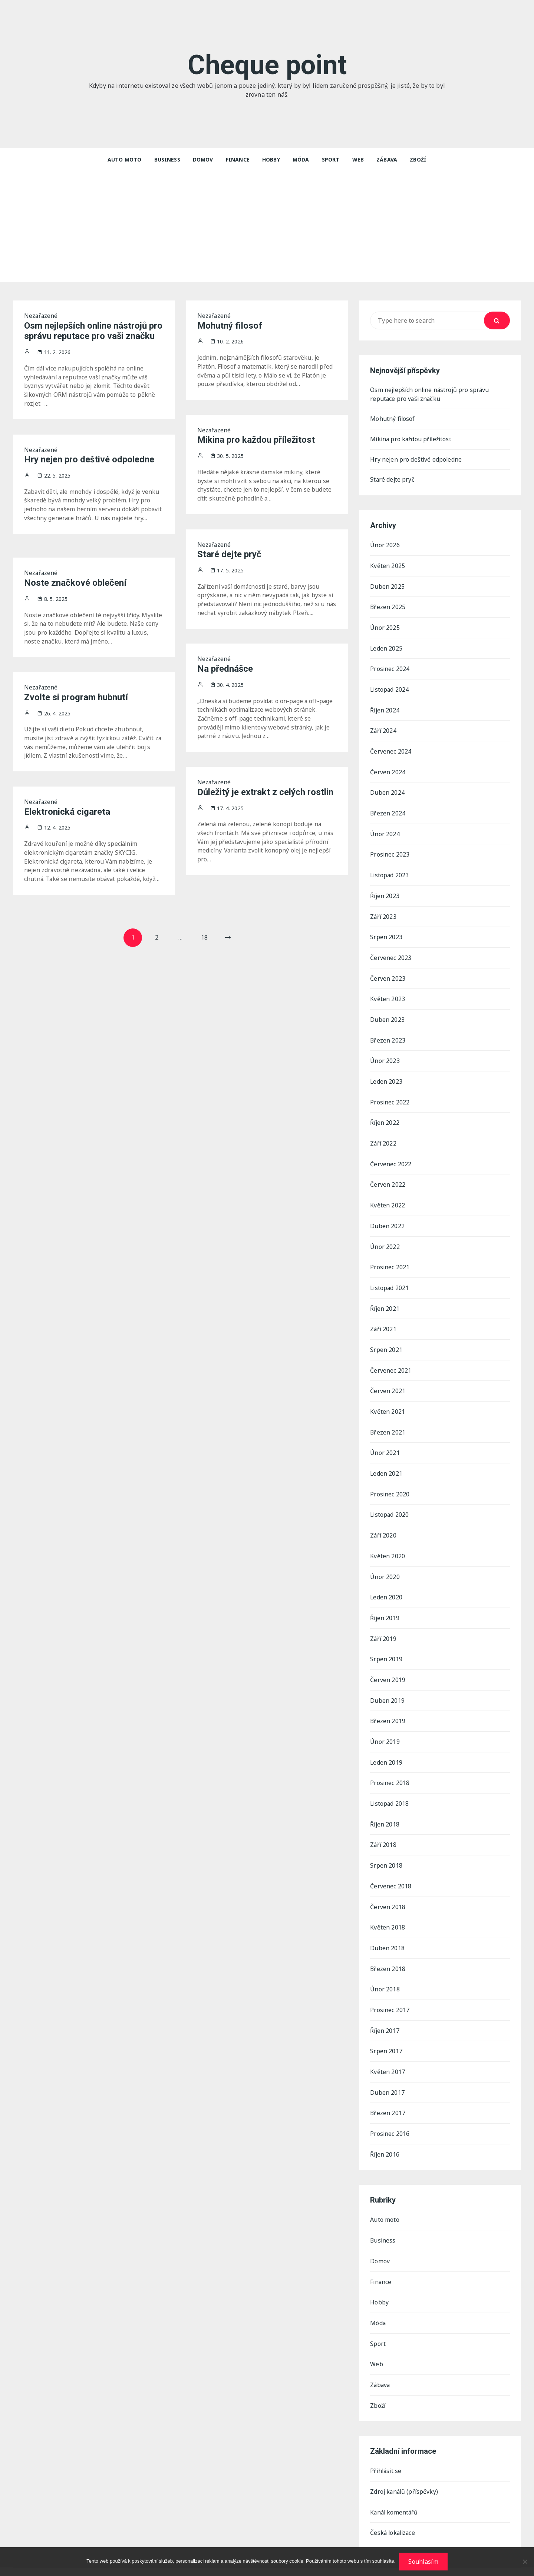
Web (358, 159)
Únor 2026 (384, 546)
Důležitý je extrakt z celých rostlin (265, 792)
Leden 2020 (386, 1585)
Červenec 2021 (390, 1361)
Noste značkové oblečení (75, 583)
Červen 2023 (387, 974)
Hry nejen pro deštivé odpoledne (89, 460)
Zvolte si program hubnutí (76, 697)
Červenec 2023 (390, 953)
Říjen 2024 (385, 709)
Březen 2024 (388, 811)
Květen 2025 (387, 566)
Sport (331, 159)
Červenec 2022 (390, 1157)
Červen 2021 (387, 1381)
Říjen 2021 (385, 1300)
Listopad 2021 (390, 1279)
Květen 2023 (387, 994)
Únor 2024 (384, 831)
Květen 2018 (387, 1911)
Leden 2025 (386, 648)
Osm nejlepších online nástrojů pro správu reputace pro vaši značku (93, 331)
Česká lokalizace (393, 2510)
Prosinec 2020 (390, 1483)
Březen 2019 (388, 1707)
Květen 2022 (387, 1198)
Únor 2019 (384, 1728)
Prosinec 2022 (390, 1096)
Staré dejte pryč (229, 554)
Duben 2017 (387, 2074)
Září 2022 (383, 1137)
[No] (524, 2561)
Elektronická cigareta (67, 812)
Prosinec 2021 (390, 1259)
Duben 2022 (387, 1218)
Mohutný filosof (229, 325)
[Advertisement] (267, 226)
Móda (301, 159)
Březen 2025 (388, 607)
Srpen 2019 (386, 1646)
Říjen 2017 (385, 2013)
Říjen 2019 (385, 1605)
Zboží (418, 159)
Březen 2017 (388, 2094)
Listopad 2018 (390, 1789)
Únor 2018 (384, 1972)
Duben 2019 (387, 1687)
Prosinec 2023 (390, 851)
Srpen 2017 (386, 2033)
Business (167, 159)
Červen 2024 (387, 770)
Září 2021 (383, 1320)
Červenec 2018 (390, 1870)
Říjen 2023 (385, 892)
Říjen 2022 (385, 1116)
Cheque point (267, 65)
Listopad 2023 (390, 872)
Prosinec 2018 (390, 1768)
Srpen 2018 (386, 1850)
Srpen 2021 (386, 1340)
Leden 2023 (386, 1075)
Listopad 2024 (390, 688)
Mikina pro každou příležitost (256, 440)
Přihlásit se (386, 2449)
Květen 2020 (387, 1544)
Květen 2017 (387, 2054)
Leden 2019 (386, 1748)
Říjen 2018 (385, 1809)
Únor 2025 (384, 627)
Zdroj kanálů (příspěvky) (405, 2469)
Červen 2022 (387, 1177)
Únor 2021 (384, 1442)
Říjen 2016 (385, 2135)
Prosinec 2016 (390, 2115)
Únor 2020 (384, 1564)
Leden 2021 (386, 1463)
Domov (203, 159)
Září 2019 (383, 1626)
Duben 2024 (387, 790)
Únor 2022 (384, 1238)
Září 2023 (383, 912)
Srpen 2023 (386, 933)
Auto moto (124, 159)
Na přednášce (225, 669)
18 (204, 938)
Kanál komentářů (394, 2490)
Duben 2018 (387, 1931)
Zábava (386, 159)
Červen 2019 (387, 1666)
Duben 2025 (387, 586)
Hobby (271, 159)
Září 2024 (383, 729)
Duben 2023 (387, 1014)
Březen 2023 (388, 1035)
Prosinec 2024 (390, 668)
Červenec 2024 (390, 749)
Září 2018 (383, 1829)
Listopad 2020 (390, 1503)
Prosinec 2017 (390, 1992)
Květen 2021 (387, 1401)
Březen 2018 (388, 1952)
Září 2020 (383, 1524)
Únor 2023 (384, 1055)
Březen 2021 (388, 1422)
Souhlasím (423, 2561)
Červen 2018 (387, 1891)
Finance (238, 159)
